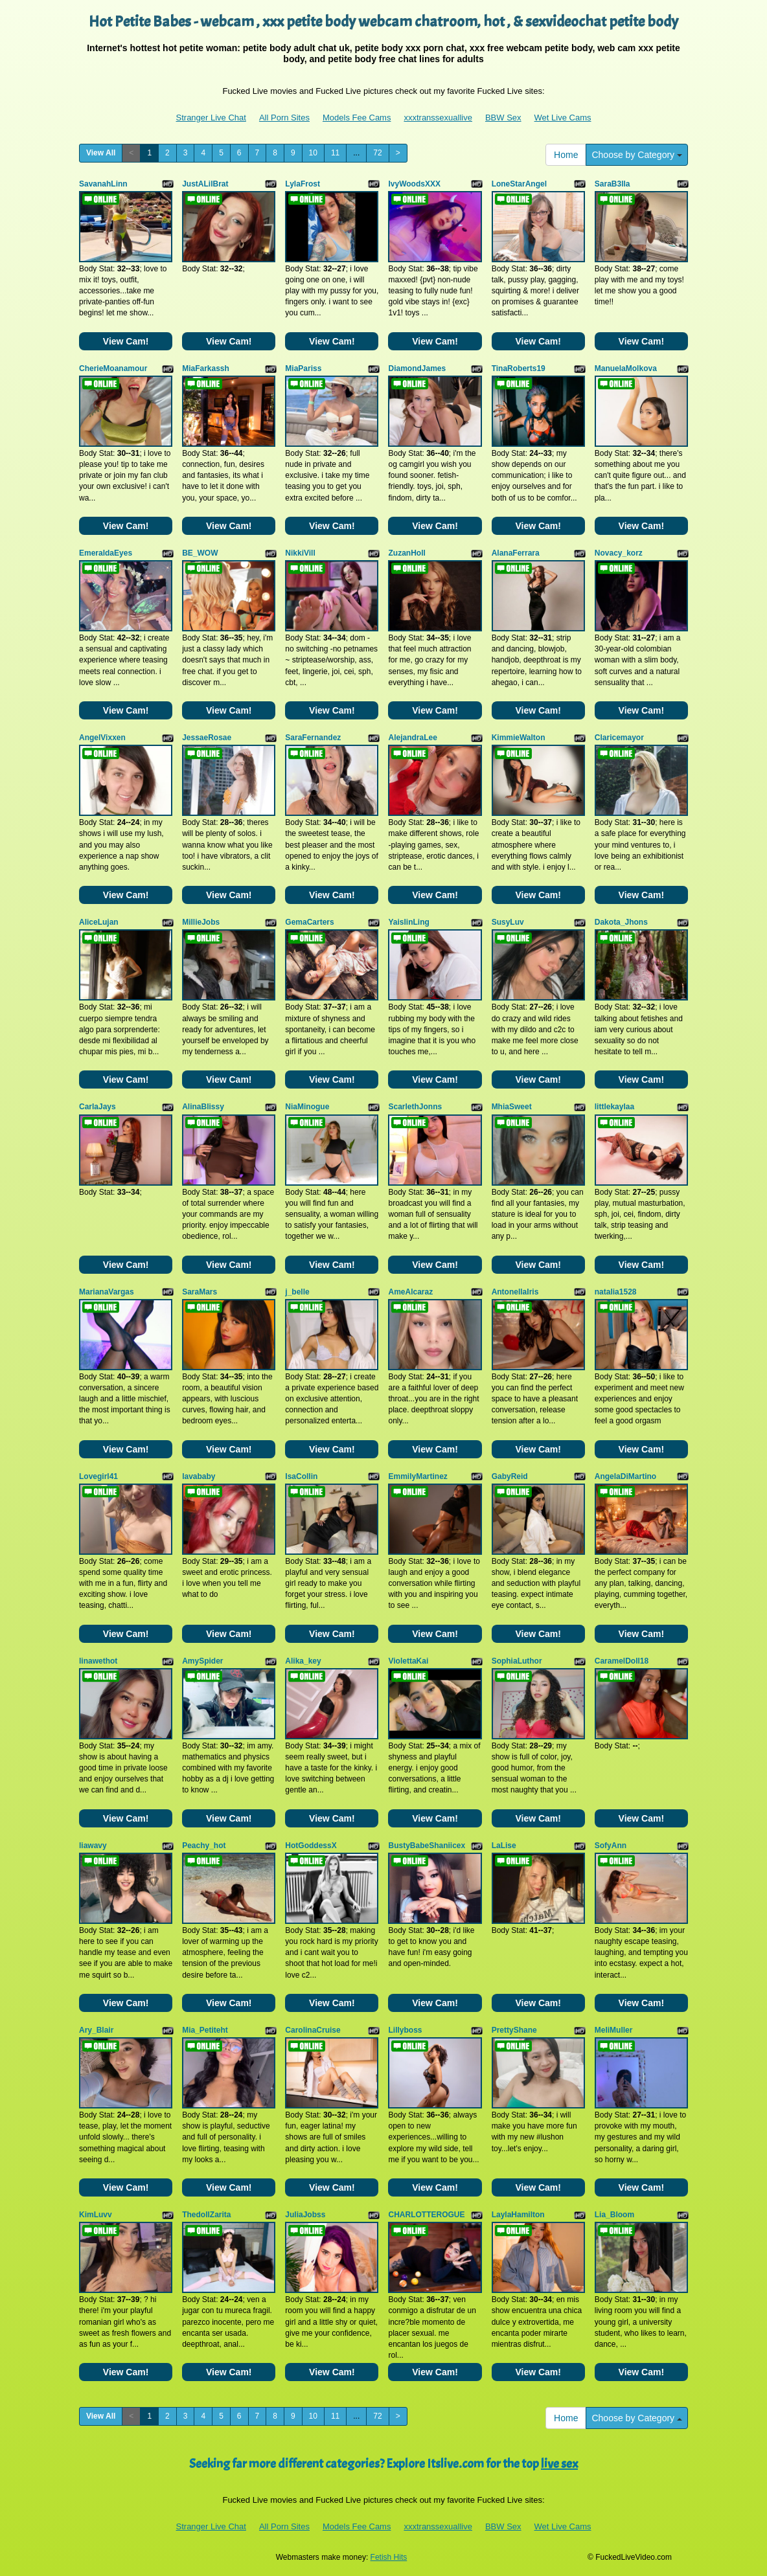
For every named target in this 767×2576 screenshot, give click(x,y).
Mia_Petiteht (205, 2030)
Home (566, 155)
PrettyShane (514, 2030)
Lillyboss (405, 2030)
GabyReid (510, 1476)
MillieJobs (201, 922)
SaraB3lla (612, 183)
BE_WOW (200, 553)
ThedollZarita (206, 2214)
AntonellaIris (515, 1291)
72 (377, 152)
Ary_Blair (96, 2030)
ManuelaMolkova (626, 368)
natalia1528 (616, 1291)
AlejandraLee (412, 737)
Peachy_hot (203, 1845)
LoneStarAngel (519, 183)
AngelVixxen (102, 737)
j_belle (297, 1291)
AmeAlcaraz (410, 1291)
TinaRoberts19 (518, 368)
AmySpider (202, 1661)
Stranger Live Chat (211, 117)
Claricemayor (619, 737)
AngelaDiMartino (625, 1476)
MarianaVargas (106, 1291)
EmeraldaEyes (105, 553)
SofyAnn (610, 1845)
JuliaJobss (305, 2214)
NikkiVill (300, 553)
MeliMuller (614, 2030)
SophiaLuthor (517, 1661)
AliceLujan (99, 922)
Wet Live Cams (562, 117)
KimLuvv (95, 2214)
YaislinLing (408, 922)
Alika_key (303, 1661)
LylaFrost (302, 183)
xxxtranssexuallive (438, 117)
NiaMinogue (307, 1106)
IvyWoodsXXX (414, 183)
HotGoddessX (310, 1845)
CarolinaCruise (312, 2030)
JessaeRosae (206, 737)
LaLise (504, 1845)
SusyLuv (508, 922)
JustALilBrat (205, 183)
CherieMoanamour (113, 368)
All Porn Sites (284, 117)
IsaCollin (301, 1476)
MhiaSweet (512, 1106)
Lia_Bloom (614, 2214)
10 (313, 152)
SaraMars (199, 1291)
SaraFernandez (313, 737)
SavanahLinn (103, 183)
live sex (559, 2464)
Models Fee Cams (357, 117)
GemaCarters (309, 922)
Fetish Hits (389, 2557)
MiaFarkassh (205, 368)
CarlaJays (97, 1106)
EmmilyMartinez (417, 1476)
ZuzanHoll (406, 553)
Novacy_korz (619, 553)
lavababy (198, 1476)
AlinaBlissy (203, 1106)
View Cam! (126, 341)
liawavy (93, 1845)
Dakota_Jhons (621, 922)
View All (100, 152)
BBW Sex (503, 117)
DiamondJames (417, 368)
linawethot (98, 1661)
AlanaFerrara (516, 553)
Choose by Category (636, 155)
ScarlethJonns (415, 1106)
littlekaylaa (614, 1106)
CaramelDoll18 (621, 1661)
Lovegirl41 (98, 1476)
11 (335, 152)
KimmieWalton (518, 737)
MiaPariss (303, 368)
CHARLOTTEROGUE (426, 2214)
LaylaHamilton (518, 2214)
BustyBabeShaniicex (426, 1845)
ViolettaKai (408, 1661)
